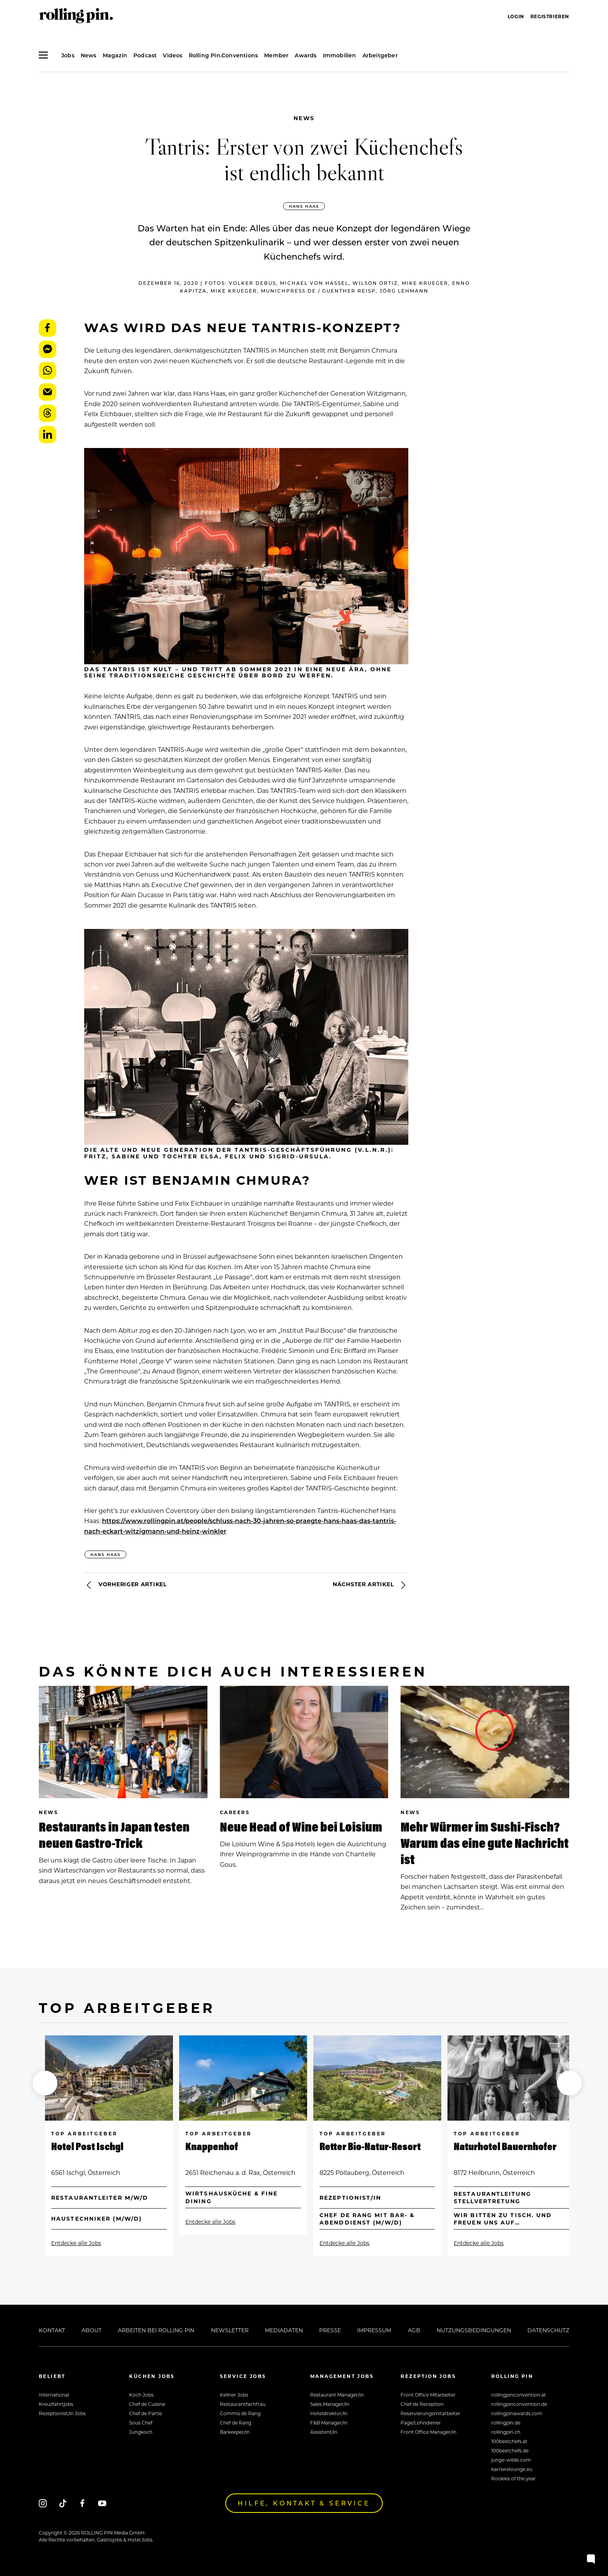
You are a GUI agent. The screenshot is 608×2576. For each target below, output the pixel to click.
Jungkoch (140, 2432)
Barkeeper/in (235, 2432)
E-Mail (47, 392)
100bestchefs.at (509, 2441)
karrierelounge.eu (511, 2469)
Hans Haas (304, 206)
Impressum (374, 2330)
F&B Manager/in (328, 2422)
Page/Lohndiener (421, 2422)
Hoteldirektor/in (328, 2413)
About (91, 2330)
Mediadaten (284, 2330)
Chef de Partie (145, 2413)
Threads (47, 413)
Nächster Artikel (370, 1584)
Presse (330, 2330)
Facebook (47, 328)
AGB (414, 2330)
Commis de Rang (240, 2413)
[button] (45, 2083)
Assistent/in (323, 2432)
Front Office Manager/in (428, 2432)
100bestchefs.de (510, 2450)
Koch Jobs (141, 2395)
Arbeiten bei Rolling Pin (156, 2330)
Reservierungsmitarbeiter (430, 2413)
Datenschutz (548, 2330)
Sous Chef (140, 2422)
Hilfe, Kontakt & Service (304, 2503)
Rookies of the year (513, 2478)
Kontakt (52, 2330)
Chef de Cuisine (147, 2404)
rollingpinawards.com (516, 2413)
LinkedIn (47, 434)
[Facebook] (82, 2502)
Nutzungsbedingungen (474, 2330)
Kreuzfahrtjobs (56, 2404)
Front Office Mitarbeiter (428, 2395)
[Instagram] (43, 2502)
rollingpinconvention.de (519, 2404)
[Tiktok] (63, 2502)
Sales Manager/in (329, 2404)
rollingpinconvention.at (518, 2395)
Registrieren (549, 16)
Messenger (47, 349)
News (304, 118)
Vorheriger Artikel (125, 1584)
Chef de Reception (422, 2404)
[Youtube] (102, 2502)
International (54, 2395)
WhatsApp (47, 370)
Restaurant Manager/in (337, 2395)
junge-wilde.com (511, 2460)
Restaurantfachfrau (243, 2404)
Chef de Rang (235, 2422)
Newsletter (230, 2330)
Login (516, 16)
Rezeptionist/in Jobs (62, 2413)
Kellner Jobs (234, 2395)
